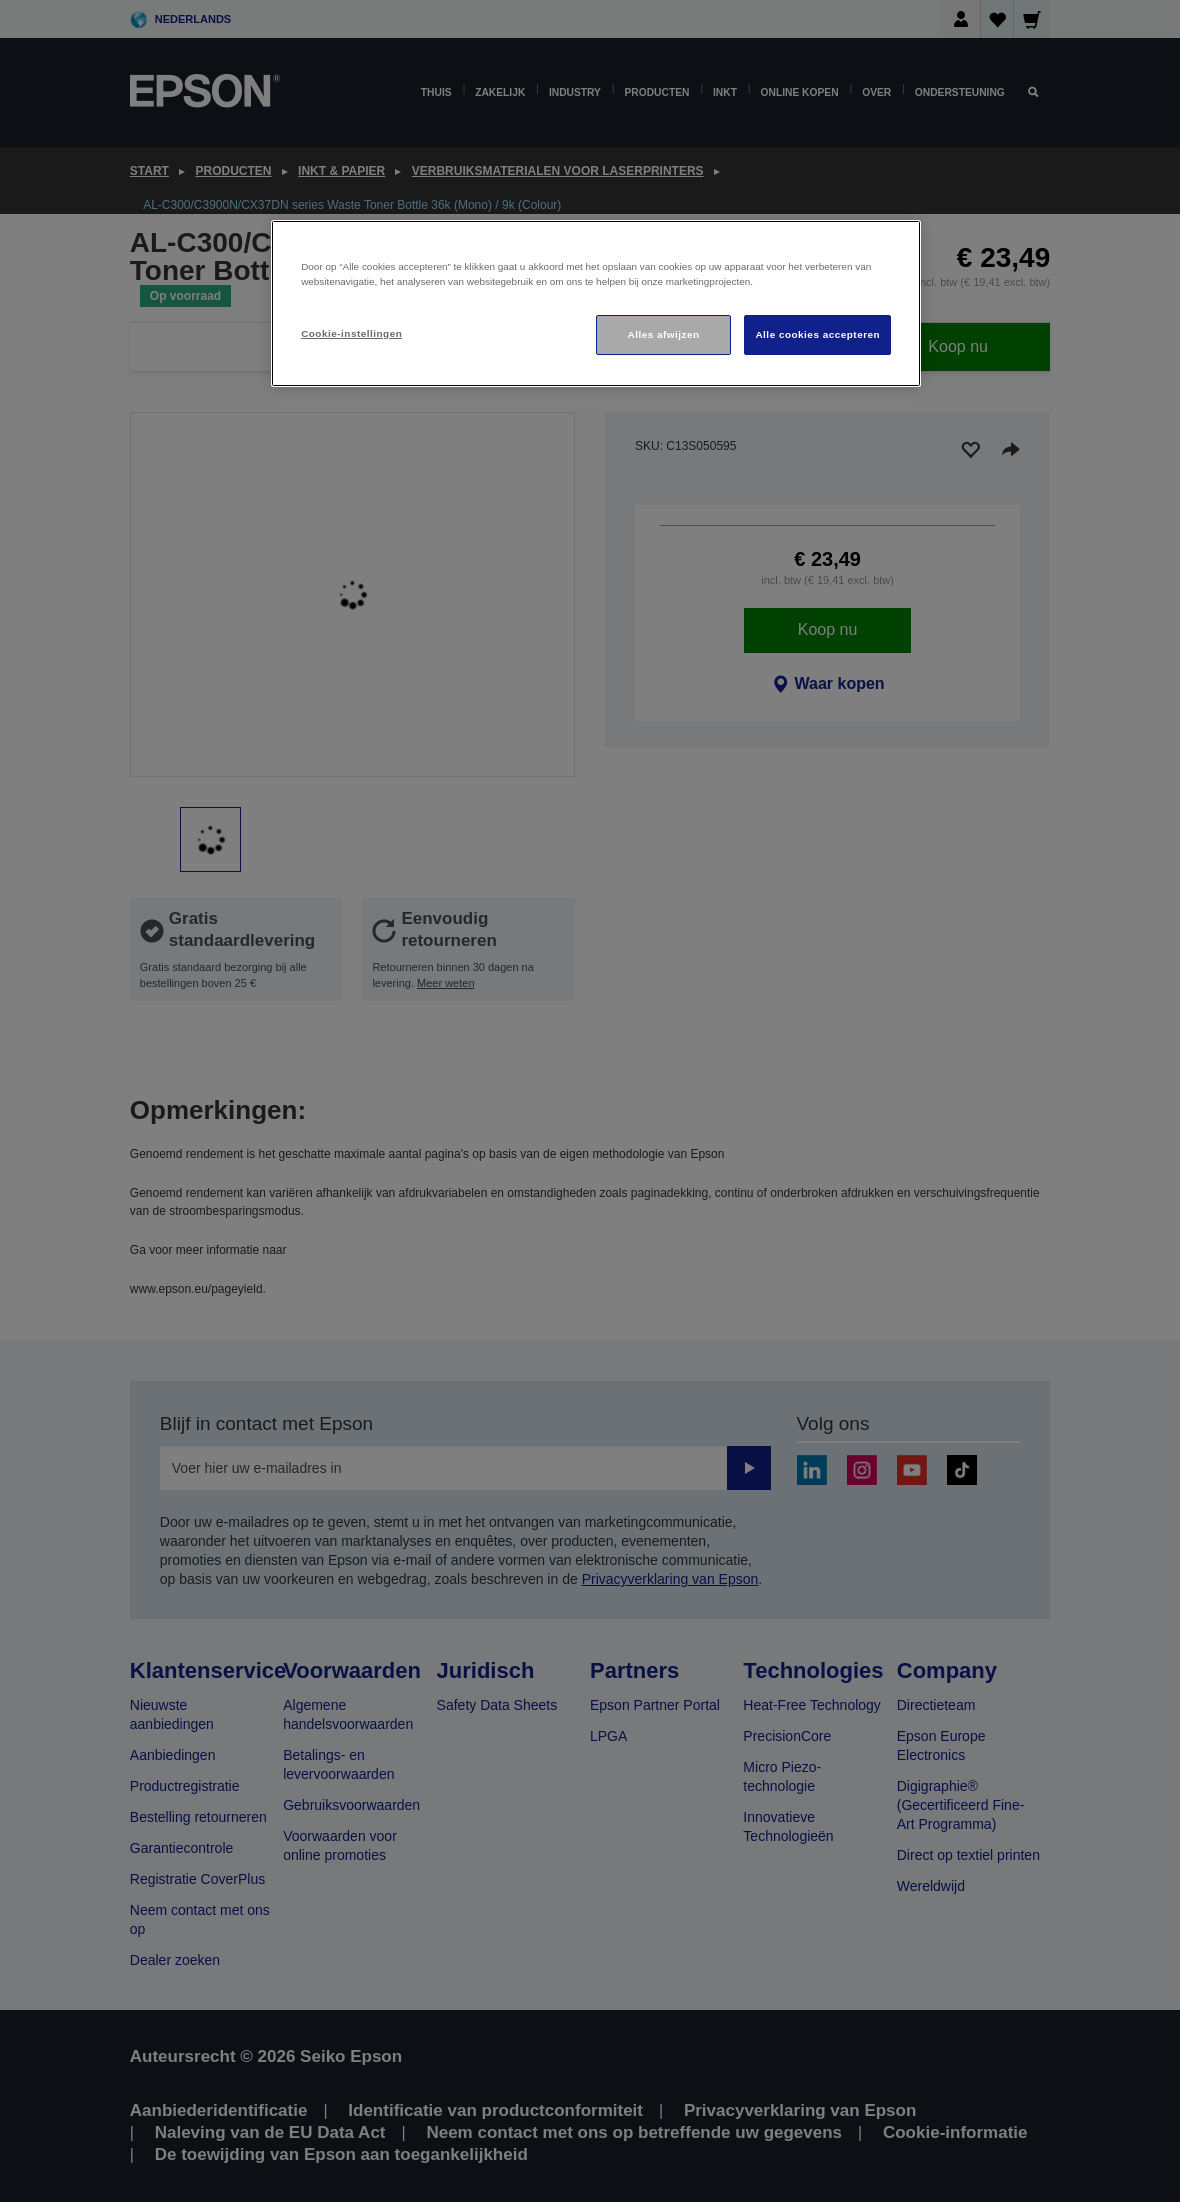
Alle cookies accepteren (817, 334)
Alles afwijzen (664, 334)
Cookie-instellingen (351, 333)
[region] (596, 303)
